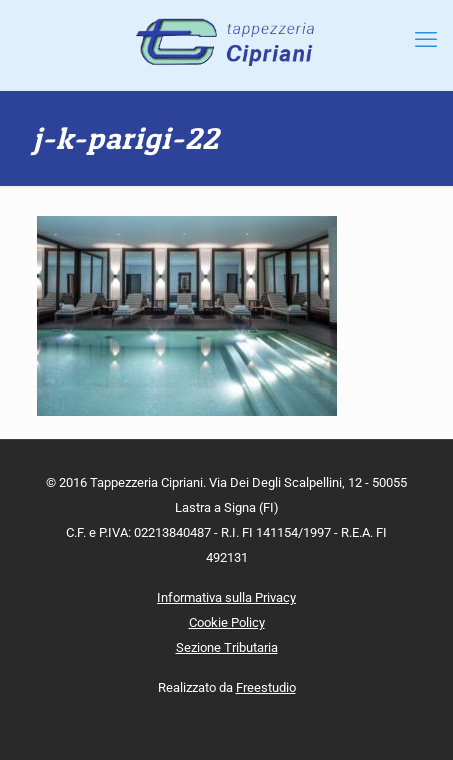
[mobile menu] (426, 40)
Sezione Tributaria (227, 647)
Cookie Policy (227, 622)
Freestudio (266, 687)
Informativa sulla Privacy (226, 597)
